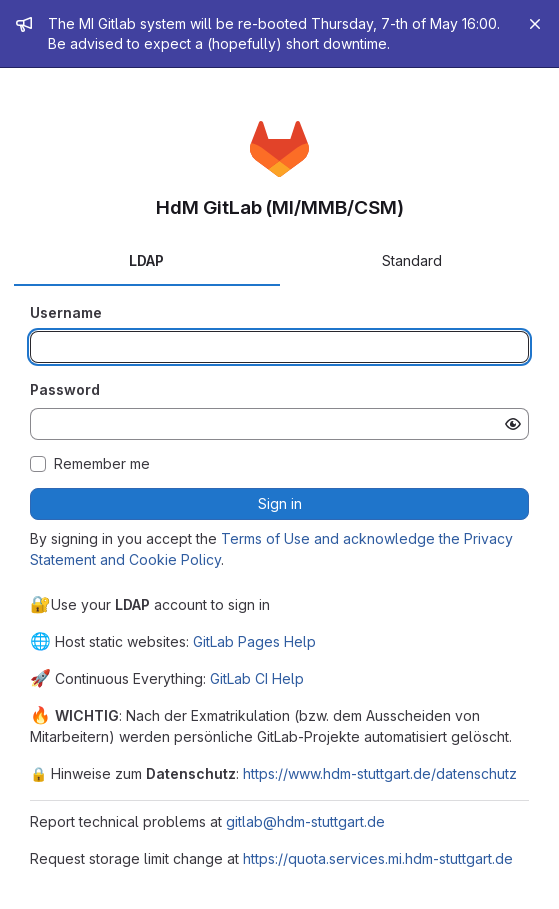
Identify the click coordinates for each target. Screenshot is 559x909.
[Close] (535, 24)
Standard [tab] (412, 260)
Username (66, 312)
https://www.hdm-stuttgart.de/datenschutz (380, 773)
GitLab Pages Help (254, 641)
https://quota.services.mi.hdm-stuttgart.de (378, 858)
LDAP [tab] (146, 260)
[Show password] (513, 424)
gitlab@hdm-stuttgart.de (305, 821)
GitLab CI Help (257, 678)
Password (65, 389)
